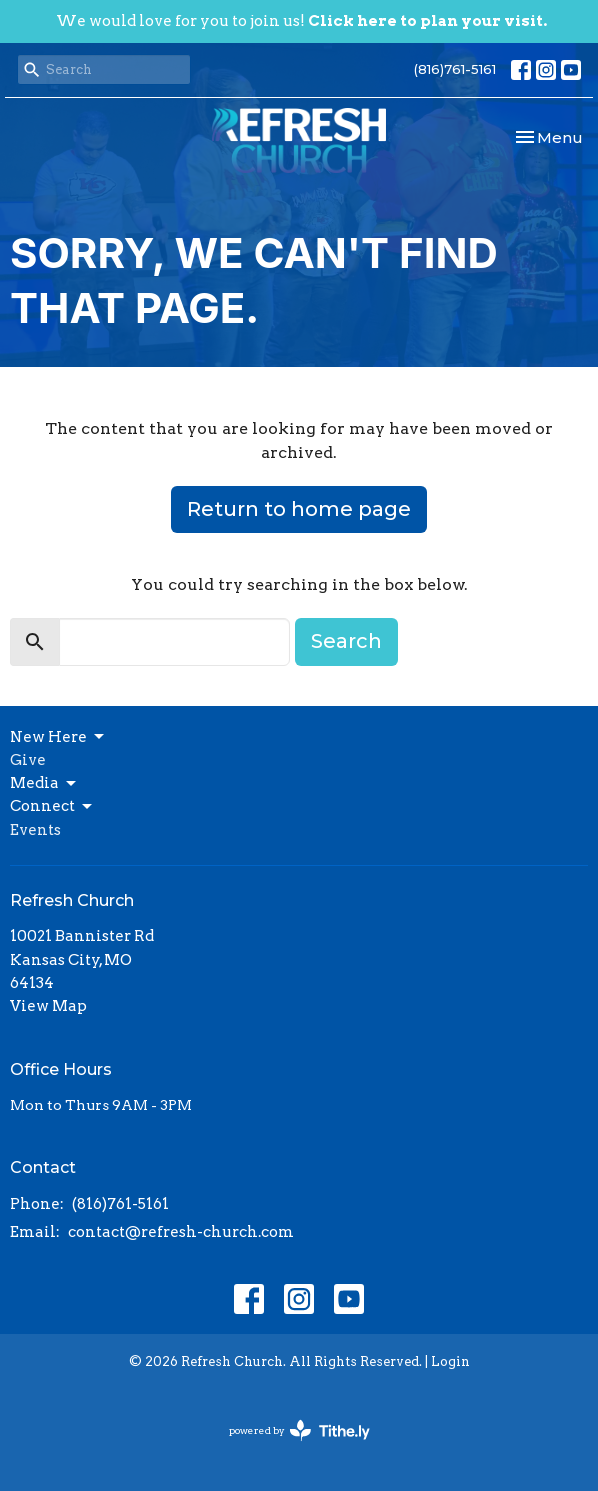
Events (35, 830)
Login (450, 1361)
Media (44, 784)
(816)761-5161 (455, 69)
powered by (299, 1430)
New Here (58, 737)
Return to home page (299, 509)
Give (28, 760)
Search (346, 641)
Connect (52, 807)
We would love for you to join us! (301, 21)
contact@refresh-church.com (181, 1232)
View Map (48, 1006)
